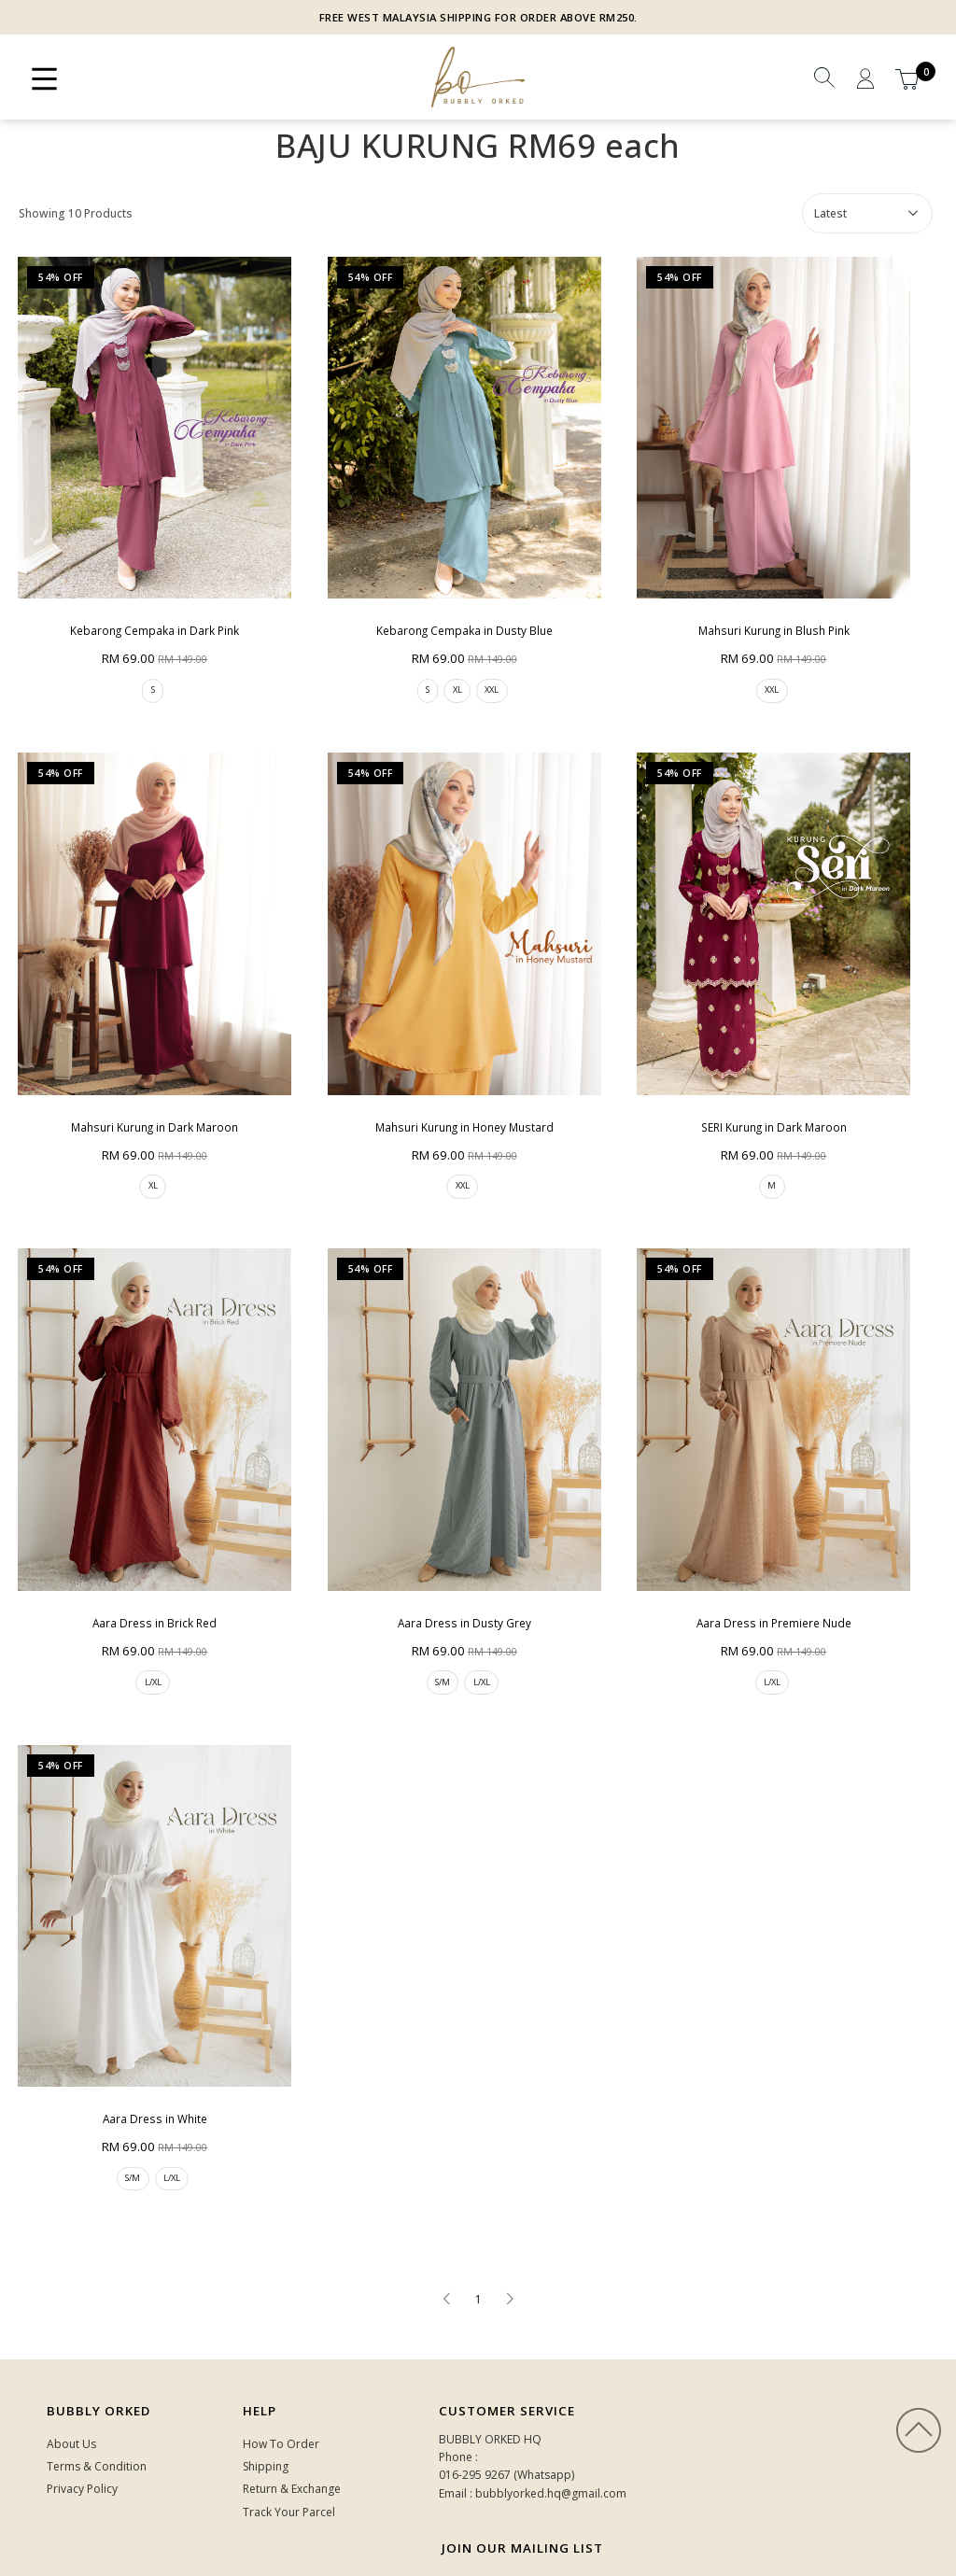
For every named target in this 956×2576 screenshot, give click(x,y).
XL (442, 675)
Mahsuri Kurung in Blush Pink (749, 616)
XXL (480, 675)
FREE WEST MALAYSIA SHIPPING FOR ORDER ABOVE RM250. (478, 17)
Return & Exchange (292, 2440)
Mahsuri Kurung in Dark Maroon (149, 1099)
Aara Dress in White (150, 2067)
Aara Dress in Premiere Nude (749, 1583)
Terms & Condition (97, 2418)
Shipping (265, 2418)
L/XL (147, 1644)
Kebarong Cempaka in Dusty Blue (449, 616)
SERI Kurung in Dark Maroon (749, 1099)
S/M (425, 1644)
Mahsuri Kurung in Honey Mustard (449, 1099)
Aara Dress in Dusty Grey (449, 1583)
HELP (259, 2362)
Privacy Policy (82, 2440)
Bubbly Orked (98, 2362)
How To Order (281, 2395)
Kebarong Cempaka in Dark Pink (149, 616)
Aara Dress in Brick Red (149, 1583)
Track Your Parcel (289, 2463)
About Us (71, 2395)
